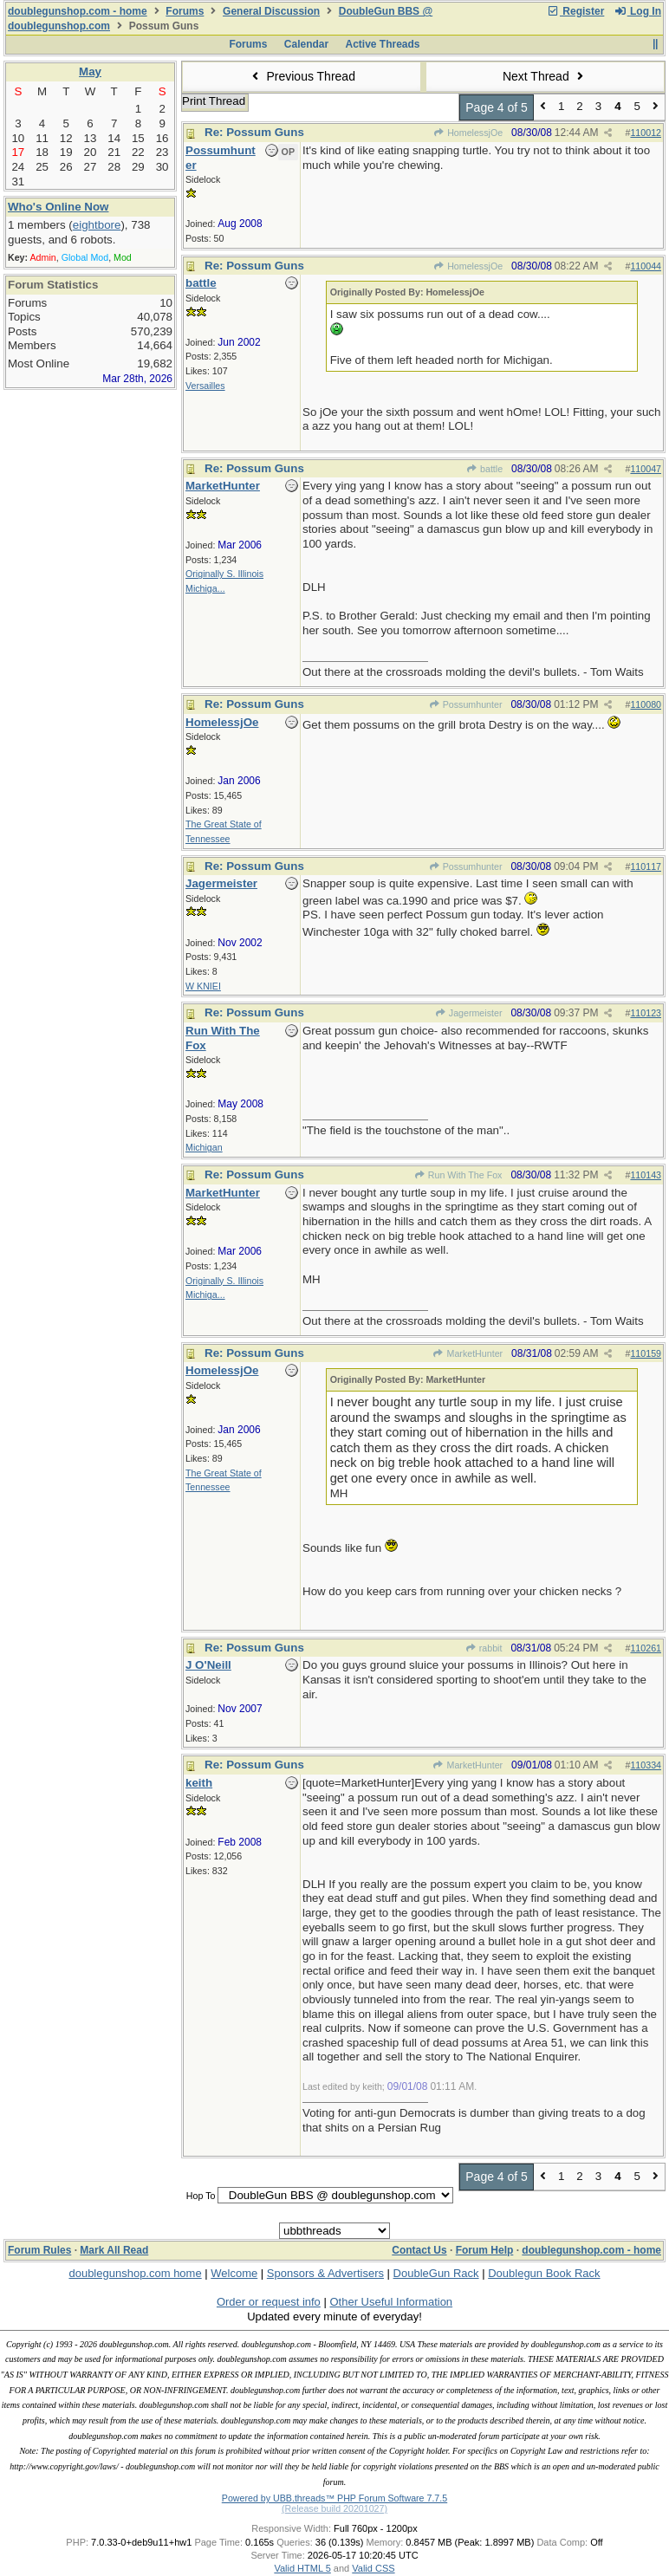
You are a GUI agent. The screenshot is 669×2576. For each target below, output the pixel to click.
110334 (645, 1765)
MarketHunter (467, 1353)
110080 (645, 704)
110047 (645, 469)
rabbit (483, 1648)
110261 (645, 1648)
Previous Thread (301, 76)
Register (575, 11)
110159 (645, 1353)
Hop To (201, 2195)
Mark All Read (114, 2250)
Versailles (205, 385)
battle (484, 469)
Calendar (306, 44)
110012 (645, 132)
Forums (185, 11)
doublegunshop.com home (134, 2273)
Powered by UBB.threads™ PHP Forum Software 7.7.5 (334, 2498)
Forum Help (485, 2250)
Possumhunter (465, 704)
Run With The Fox (457, 1175)
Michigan (204, 1147)
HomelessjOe (468, 132)
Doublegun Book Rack (544, 2273)
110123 (645, 1013)
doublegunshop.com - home (77, 11)
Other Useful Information (390, 2301)
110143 (645, 1175)
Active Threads (383, 44)
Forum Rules (39, 2250)
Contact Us (419, 2250)
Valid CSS (373, 2568)
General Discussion (271, 11)
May (90, 71)
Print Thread (213, 100)
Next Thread (545, 76)
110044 (645, 266)
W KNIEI (203, 986)
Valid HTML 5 (302, 2568)
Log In (637, 11)
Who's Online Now (58, 206)
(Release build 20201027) (334, 2508)
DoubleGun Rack (436, 2273)
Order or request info (269, 2301)
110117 (645, 866)
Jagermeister (469, 1013)
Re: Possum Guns (254, 132)
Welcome (234, 2273)
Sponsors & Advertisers (325, 2273)
